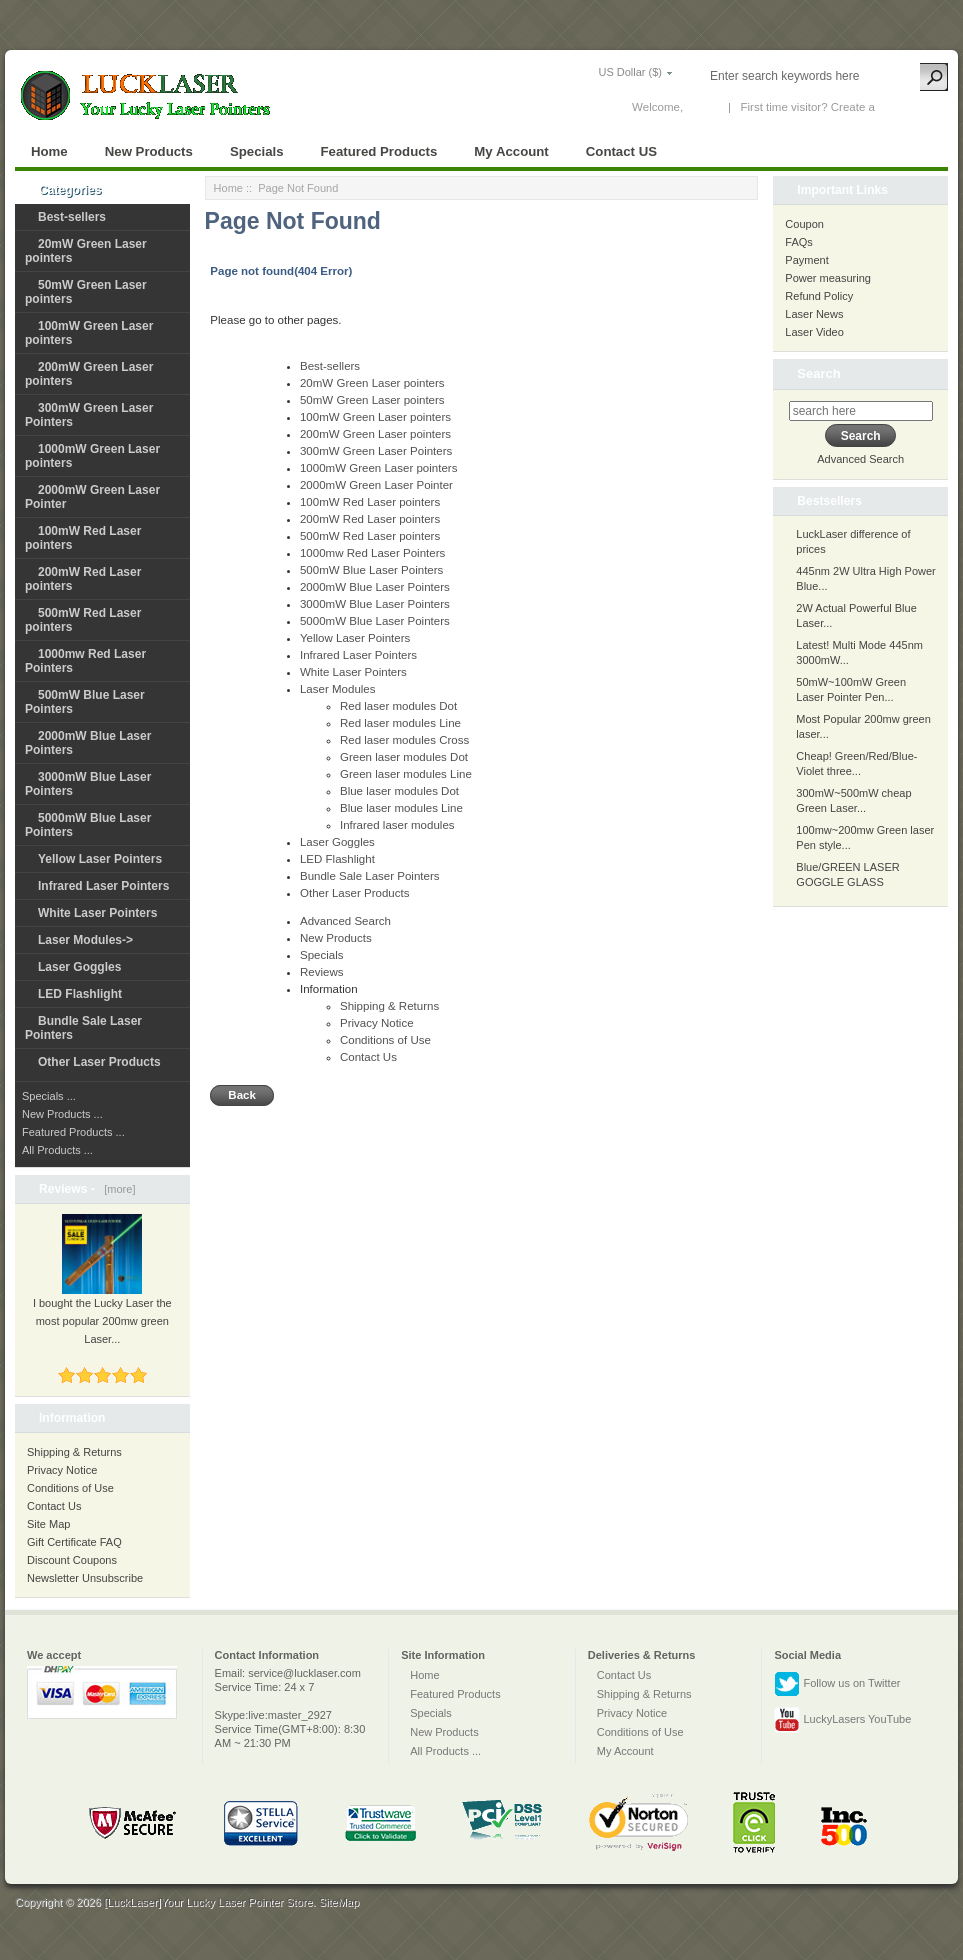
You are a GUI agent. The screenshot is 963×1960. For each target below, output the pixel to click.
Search (818, 373)
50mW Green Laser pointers (372, 400)
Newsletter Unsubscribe (85, 1578)
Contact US (621, 151)
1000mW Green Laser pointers (378, 468)
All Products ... (57, 1150)
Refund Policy (819, 296)
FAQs (799, 242)
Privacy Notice (62, 1470)
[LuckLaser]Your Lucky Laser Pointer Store (208, 1902)
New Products (149, 151)
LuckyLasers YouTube (842, 1720)
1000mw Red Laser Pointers (372, 553)
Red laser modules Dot (398, 706)
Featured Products (379, 151)
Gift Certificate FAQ (74, 1542)
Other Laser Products (99, 1062)
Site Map (48, 1524)
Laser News (814, 314)
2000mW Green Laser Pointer (376, 485)
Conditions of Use (70, 1488)
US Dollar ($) (630, 72)
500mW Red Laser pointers (370, 536)
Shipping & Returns (74, 1452)
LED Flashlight (80, 994)
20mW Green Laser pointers (372, 383)
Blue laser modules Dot (399, 791)
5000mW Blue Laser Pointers (375, 621)
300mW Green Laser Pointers (376, 451)
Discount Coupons (72, 1560)
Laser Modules (338, 689)
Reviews (322, 972)
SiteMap (339, 1902)
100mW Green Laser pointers (375, 417)
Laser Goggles (79, 967)
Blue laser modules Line (401, 808)
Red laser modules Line (400, 723)
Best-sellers (72, 217)
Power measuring (828, 278)
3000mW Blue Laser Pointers (375, 604)
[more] (116, 1189)
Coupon (804, 224)
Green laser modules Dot (404, 757)
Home (49, 151)
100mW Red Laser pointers (370, 502)
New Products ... (62, 1114)
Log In (702, 107)
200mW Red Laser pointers (370, 519)
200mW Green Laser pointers (375, 434)
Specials (257, 151)
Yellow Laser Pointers (100, 859)
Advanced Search (345, 921)
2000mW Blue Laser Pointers (375, 587)
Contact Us (54, 1506)
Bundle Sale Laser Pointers (370, 876)
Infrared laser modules (397, 825)
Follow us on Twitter (837, 1684)
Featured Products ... (73, 1132)
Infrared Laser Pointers (103, 886)
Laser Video (814, 332)
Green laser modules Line (406, 774)
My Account (511, 151)
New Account (911, 107)
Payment (806, 260)
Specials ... (49, 1096)
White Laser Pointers (97, 913)
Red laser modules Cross (404, 740)
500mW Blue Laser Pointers (371, 570)
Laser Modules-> (85, 940)
